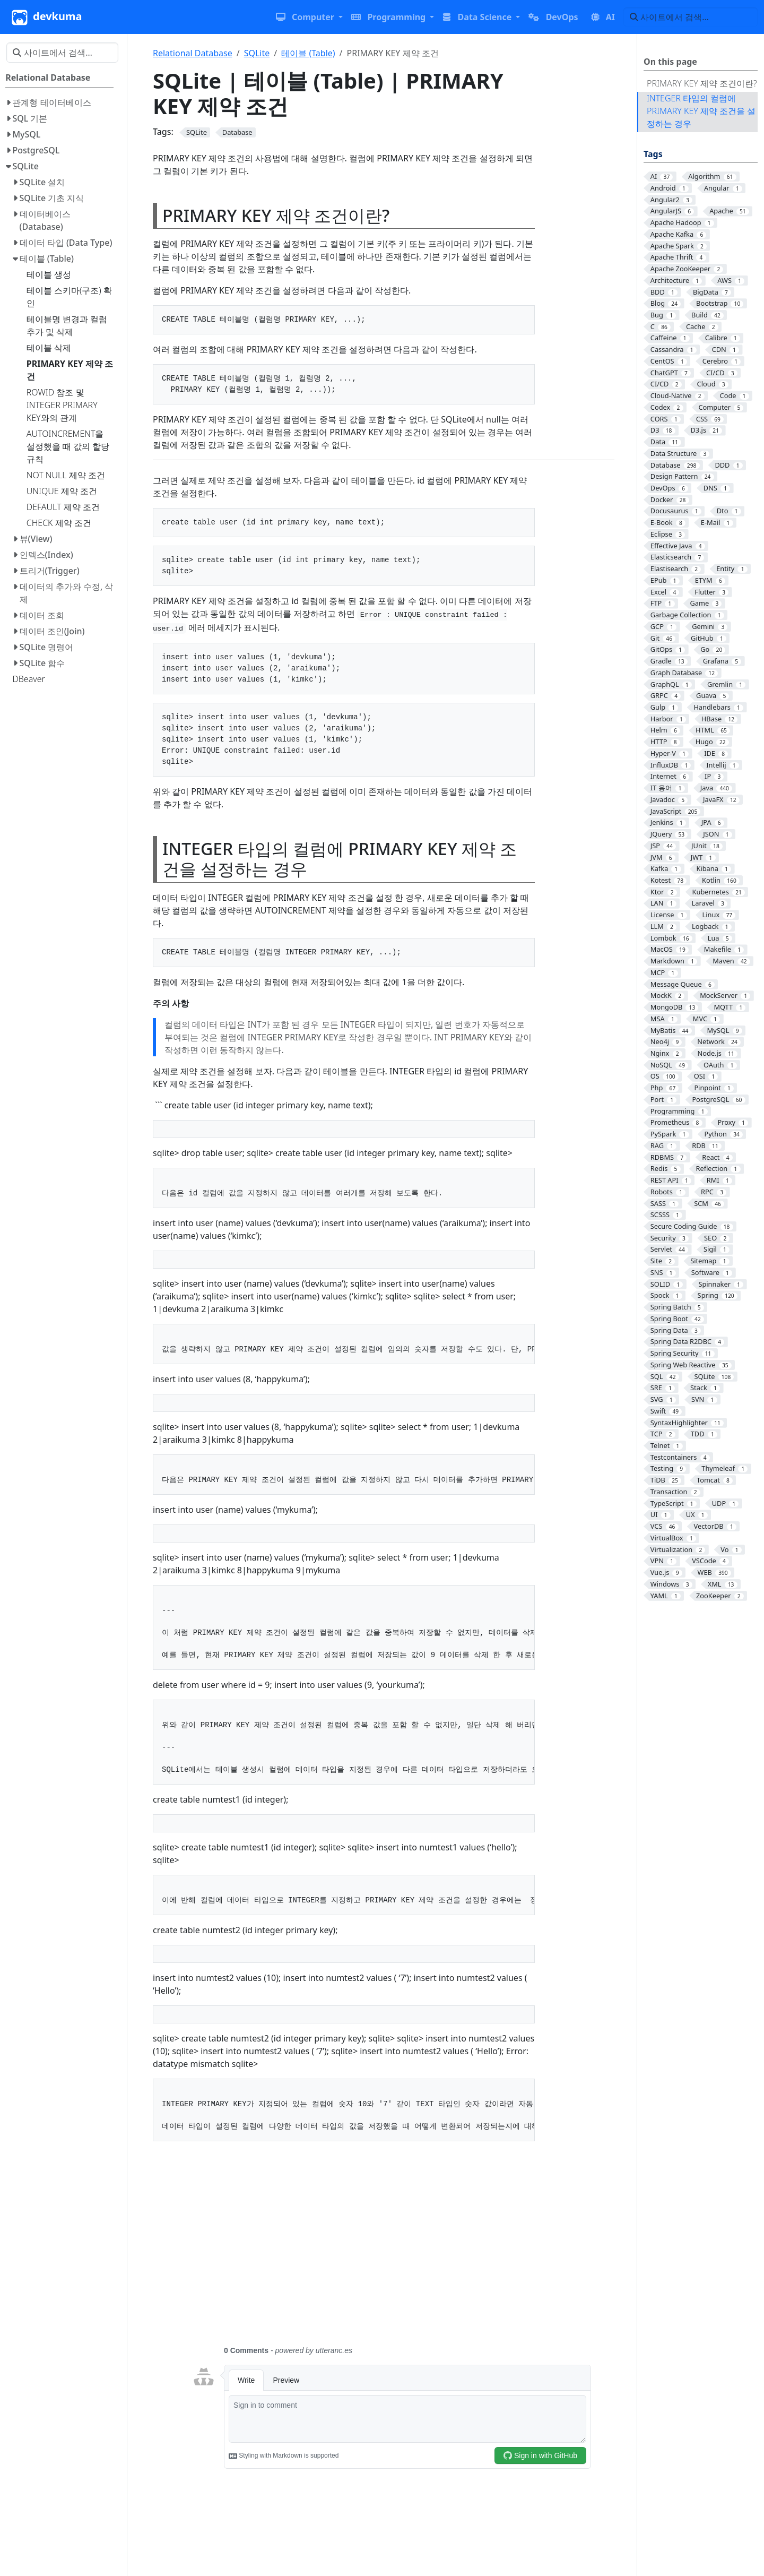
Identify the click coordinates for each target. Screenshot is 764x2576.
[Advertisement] (391, 2249)
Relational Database (192, 53)
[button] (309, 17)
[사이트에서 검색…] (690, 17)
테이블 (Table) (308, 53)
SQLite (257, 53)
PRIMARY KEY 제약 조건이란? (702, 83)
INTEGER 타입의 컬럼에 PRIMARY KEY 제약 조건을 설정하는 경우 (701, 111)
